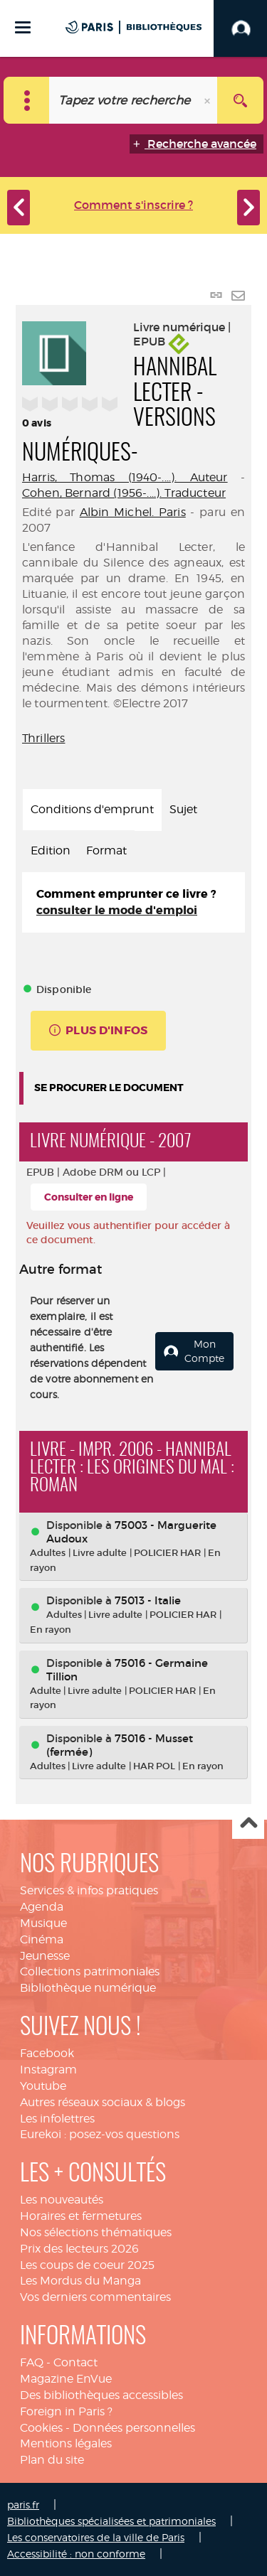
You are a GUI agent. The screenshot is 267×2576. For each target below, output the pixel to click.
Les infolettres (57, 2118)
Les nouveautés (61, 2199)
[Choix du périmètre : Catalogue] (27, 100)
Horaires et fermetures (81, 2216)
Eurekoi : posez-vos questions (99, 2134)
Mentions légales (66, 2443)
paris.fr (23, 2505)
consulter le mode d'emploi (116, 910)
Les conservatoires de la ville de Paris (95, 2537)
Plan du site (52, 2460)
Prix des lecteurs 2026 (79, 2248)
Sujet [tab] (183, 809)
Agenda (41, 1907)
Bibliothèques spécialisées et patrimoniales (111, 2521)
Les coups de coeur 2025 (87, 2265)
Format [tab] (106, 850)
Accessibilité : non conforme (76, 2554)
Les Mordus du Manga (80, 2280)
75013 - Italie (148, 1600)
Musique (43, 1923)
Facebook (47, 2053)
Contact (75, 2362)
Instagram (48, 2069)
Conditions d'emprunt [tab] (92, 809)
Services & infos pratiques (89, 1890)
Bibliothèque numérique (88, 1988)
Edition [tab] (50, 850)
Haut (248, 1823)
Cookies (41, 2428)
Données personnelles (134, 2428)
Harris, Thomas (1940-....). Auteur (125, 477)
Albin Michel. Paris (133, 512)
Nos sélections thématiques (96, 2232)
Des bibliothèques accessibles (101, 2395)
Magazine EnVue (66, 2379)
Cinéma (41, 1939)
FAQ (31, 2362)
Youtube (43, 2086)
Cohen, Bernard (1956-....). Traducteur (124, 493)
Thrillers (43, 738)
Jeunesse (45, 1956)
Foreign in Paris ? (66, 2411)
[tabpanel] (133, 902)
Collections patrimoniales (89, 1971)
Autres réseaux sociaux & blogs (102, 2102)
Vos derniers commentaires (95, 2297)
